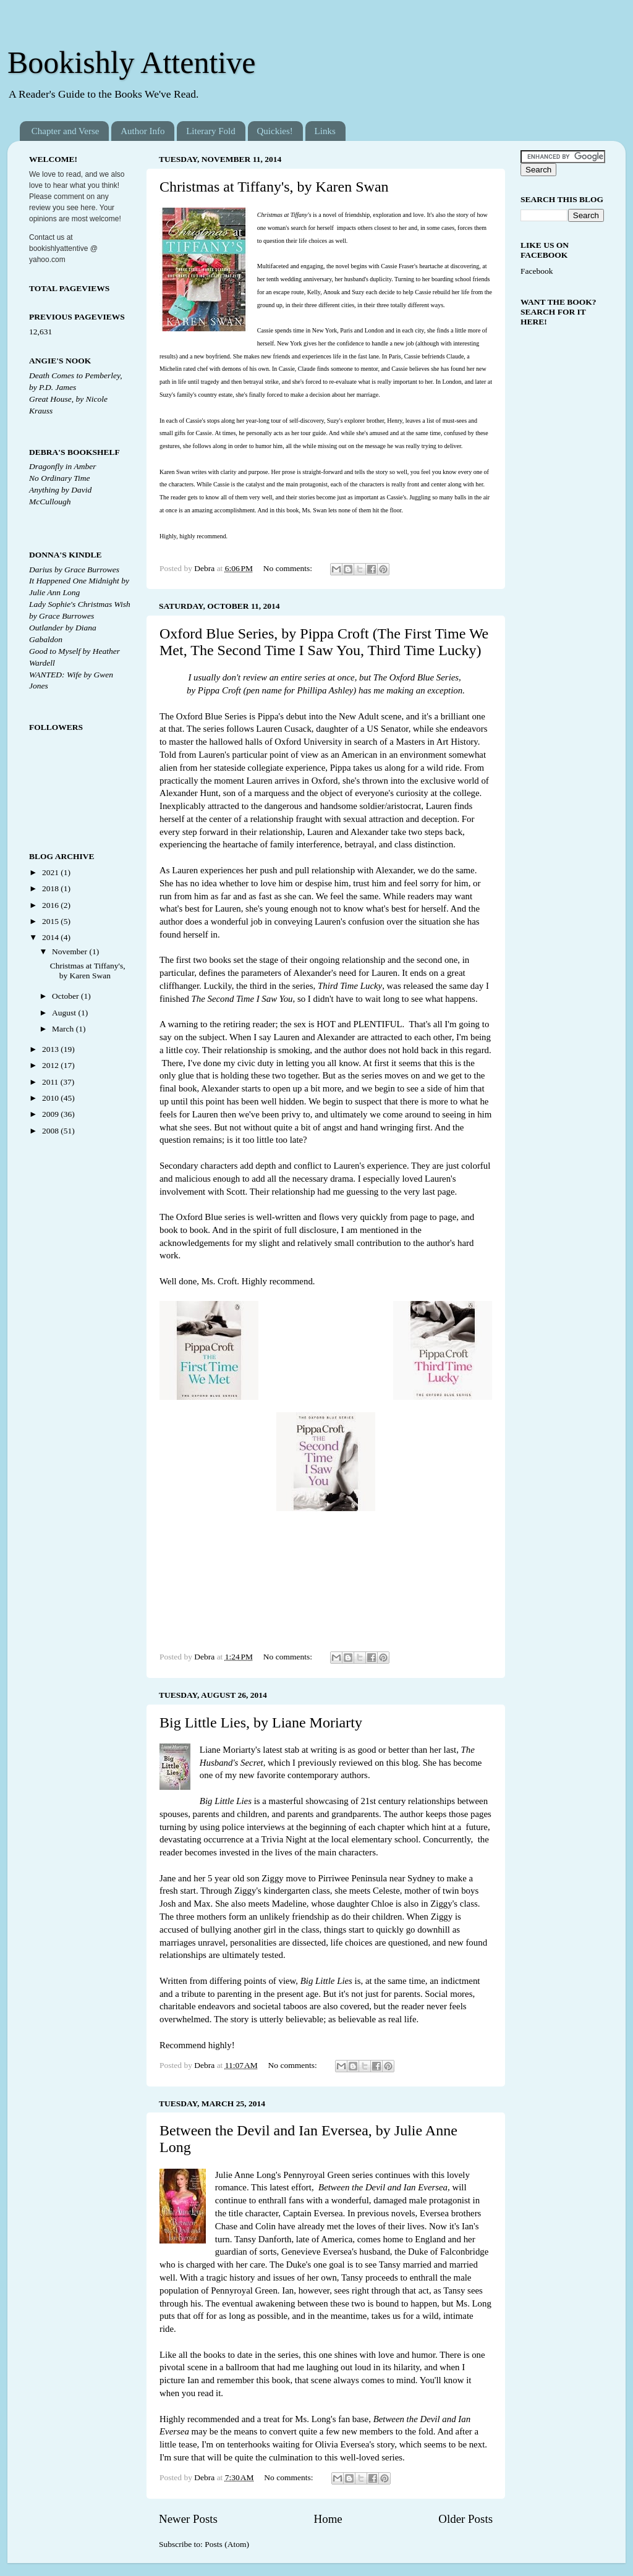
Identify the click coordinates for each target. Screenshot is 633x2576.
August (65, 1012)
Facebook (536, 271)
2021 (51, 872)
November (70, 951)
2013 (51, 1049)
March (64, 1028)
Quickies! (275, 131)
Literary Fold (211, 131)
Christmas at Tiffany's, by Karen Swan (274, 187)
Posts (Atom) (227, 2544)
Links (325, 131)
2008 (51, 1130)
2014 (51, 937)
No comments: (289, 568)
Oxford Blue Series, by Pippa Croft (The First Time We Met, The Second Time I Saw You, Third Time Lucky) (323, 641)
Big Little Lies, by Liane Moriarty (260, 1722)
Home (328, 2518)
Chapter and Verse (66, 131)
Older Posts (465, 2518)
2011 (51, 1082)
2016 (51, 905)
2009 (51, 1114)
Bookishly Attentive (131, 62)
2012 (51, 1065)
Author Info (142, 131)
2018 (51, 888)
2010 (51, 1098)
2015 (51, 921)
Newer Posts (188, 2518)
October (66, 996)
